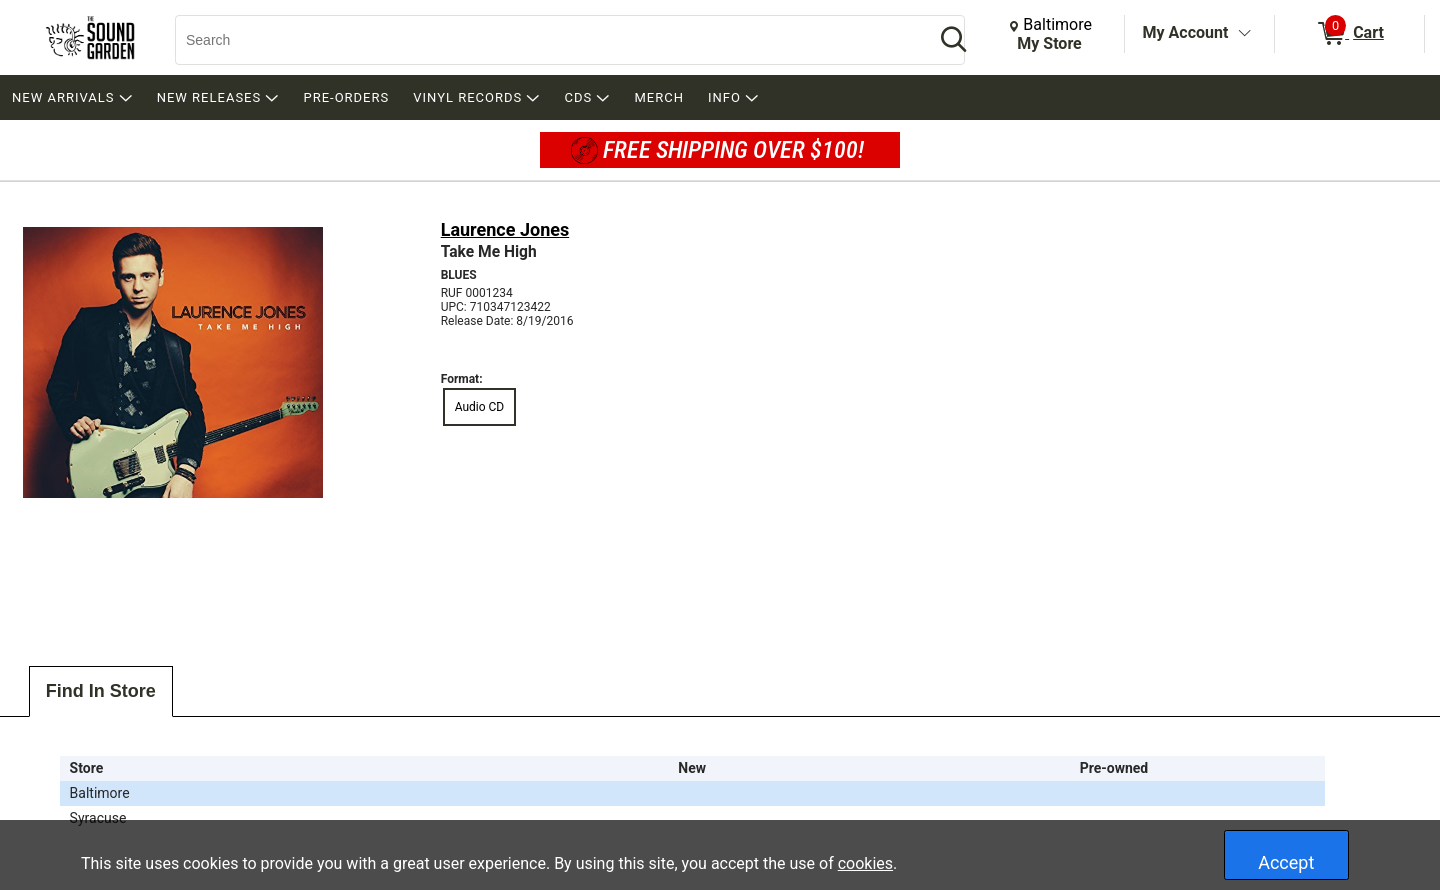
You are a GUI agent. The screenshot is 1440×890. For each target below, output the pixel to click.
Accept (1286, 862)
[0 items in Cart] (1349, 34)
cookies (865, 863)
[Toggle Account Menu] (1244, 34)
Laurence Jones (505, 229)
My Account (1186, 32)
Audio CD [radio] (480, 407)
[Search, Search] (545, 40)
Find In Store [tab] (101, 691)
